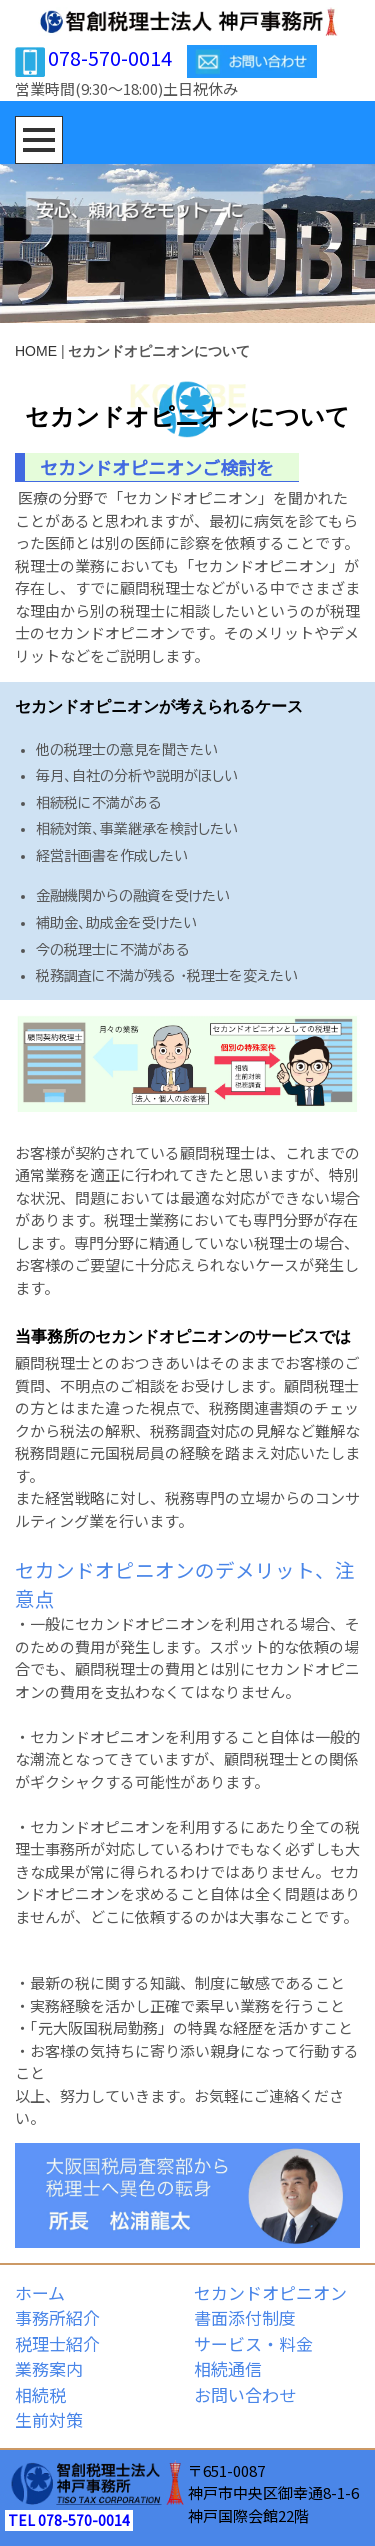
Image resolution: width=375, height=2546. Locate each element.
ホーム (40, 2292)
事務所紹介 (57, 2317)
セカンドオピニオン (270, 2292)
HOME (36, 351)
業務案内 (49, 2368)
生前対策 (49, 2419)
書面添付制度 (245, 2317)
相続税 (40, 2394)
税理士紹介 (57, 2343)
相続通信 (228, 2368)
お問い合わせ (245, 2394)
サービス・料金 (253, 2343)
